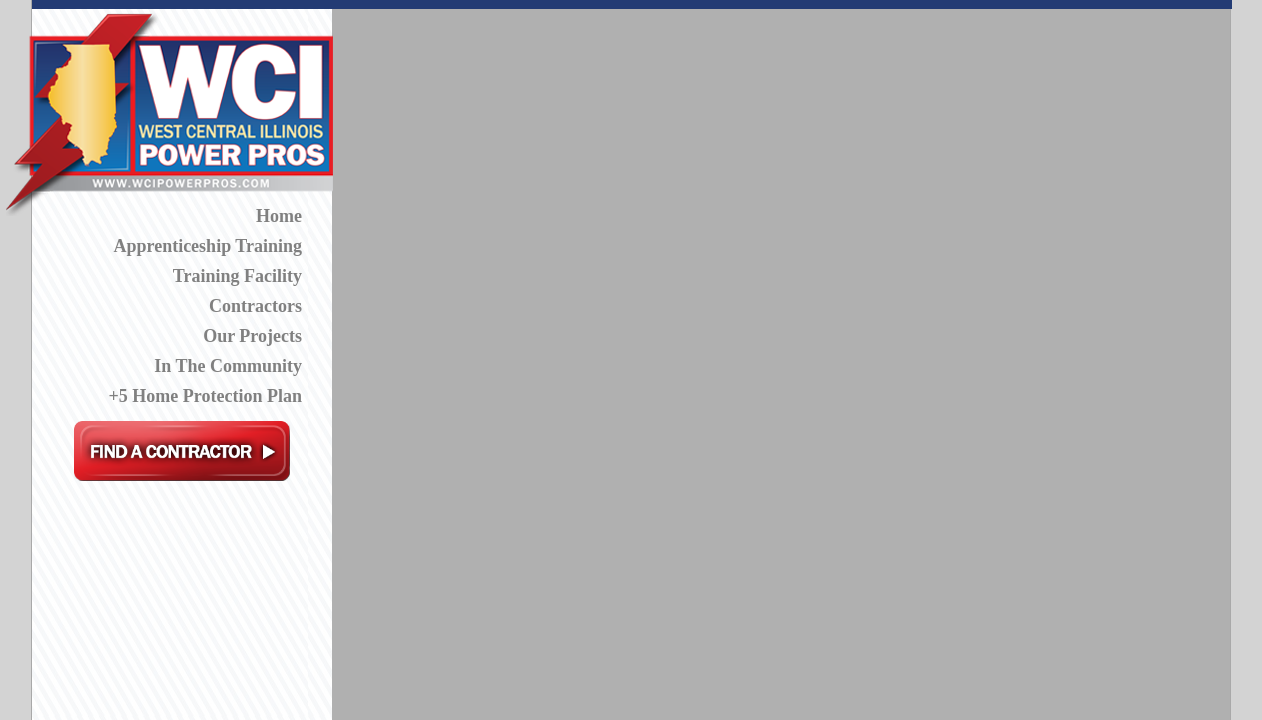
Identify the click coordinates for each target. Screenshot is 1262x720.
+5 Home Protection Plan (205, 396)
